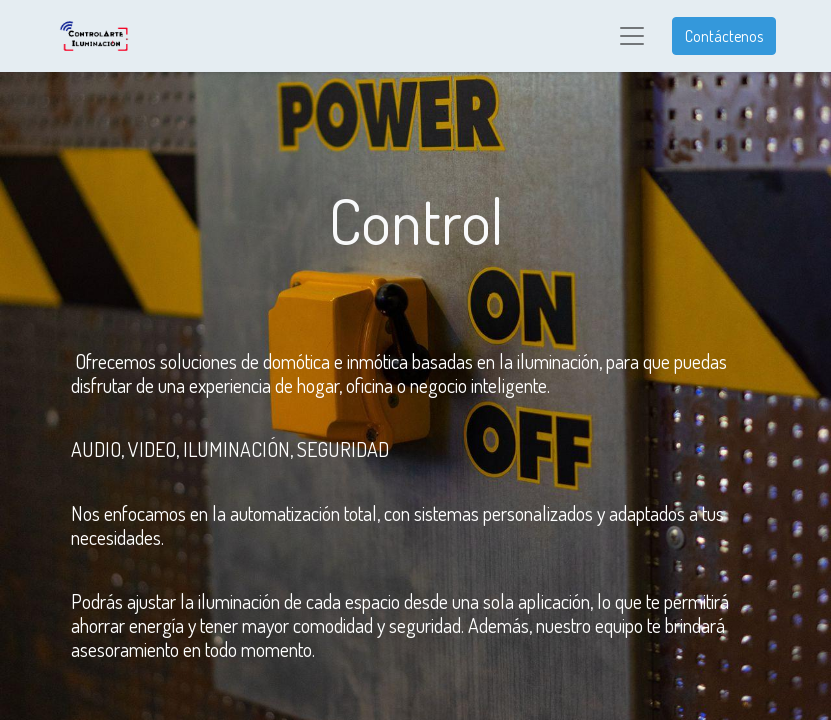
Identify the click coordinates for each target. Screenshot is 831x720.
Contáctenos (724, 36)
